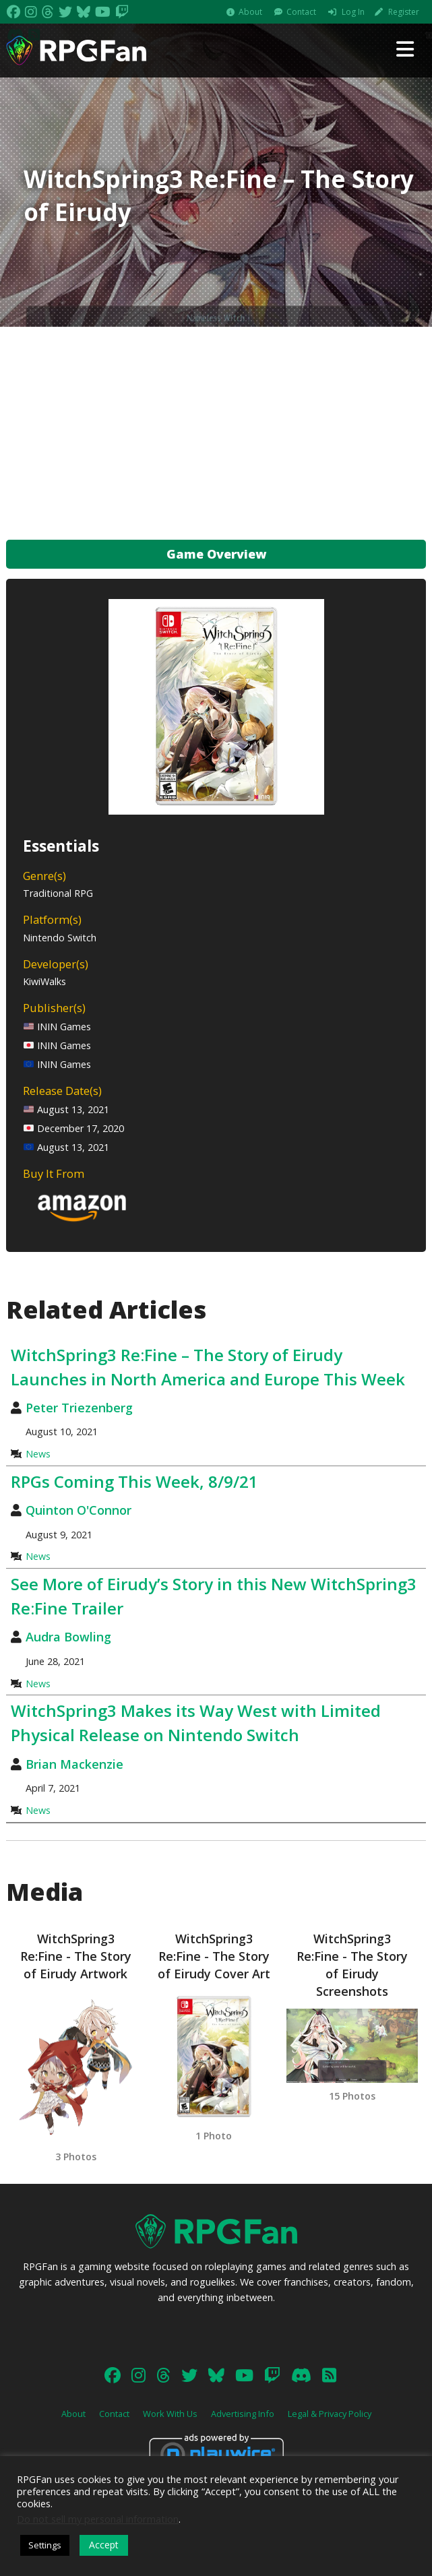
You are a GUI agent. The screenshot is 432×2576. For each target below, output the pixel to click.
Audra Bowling (68, 1637)
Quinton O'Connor (78, 1510)
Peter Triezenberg (79, 1408)
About (250, 12)
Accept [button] (104, 2544)
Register (403, 12)
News (38, 1453)
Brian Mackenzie (74, 1764)
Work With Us (170, 2414)
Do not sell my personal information (98, 2518)
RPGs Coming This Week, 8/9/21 (134, 1481)
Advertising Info (242, 2414)
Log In (353, 12)
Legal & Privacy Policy (329, 2414)
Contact (301, 12)
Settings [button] (44, 2545)
